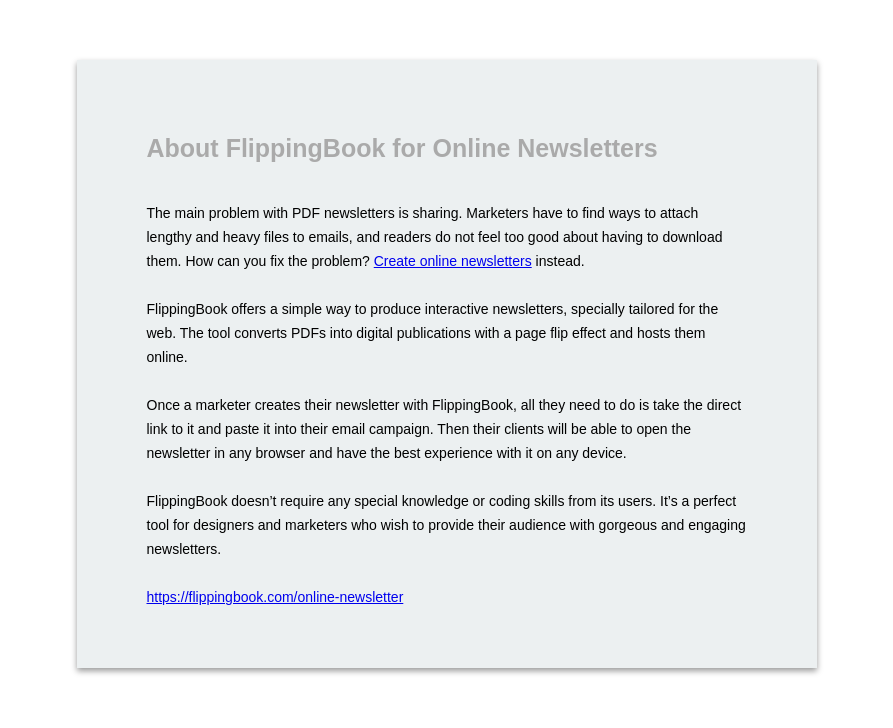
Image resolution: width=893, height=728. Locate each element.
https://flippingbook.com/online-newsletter (275, 597)
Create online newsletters (453, 261)
